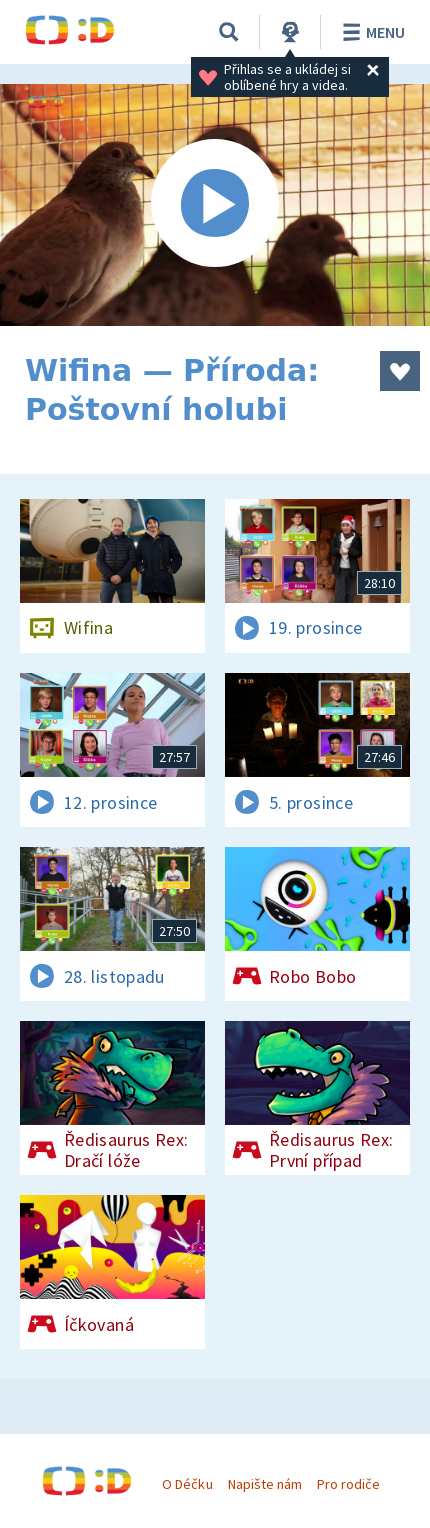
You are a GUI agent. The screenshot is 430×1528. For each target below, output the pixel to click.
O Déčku (187, 1484)
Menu (370, 32)
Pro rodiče (348, 1484)
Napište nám (265, 1484)
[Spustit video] (215, 205)
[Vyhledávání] (229, 32)
